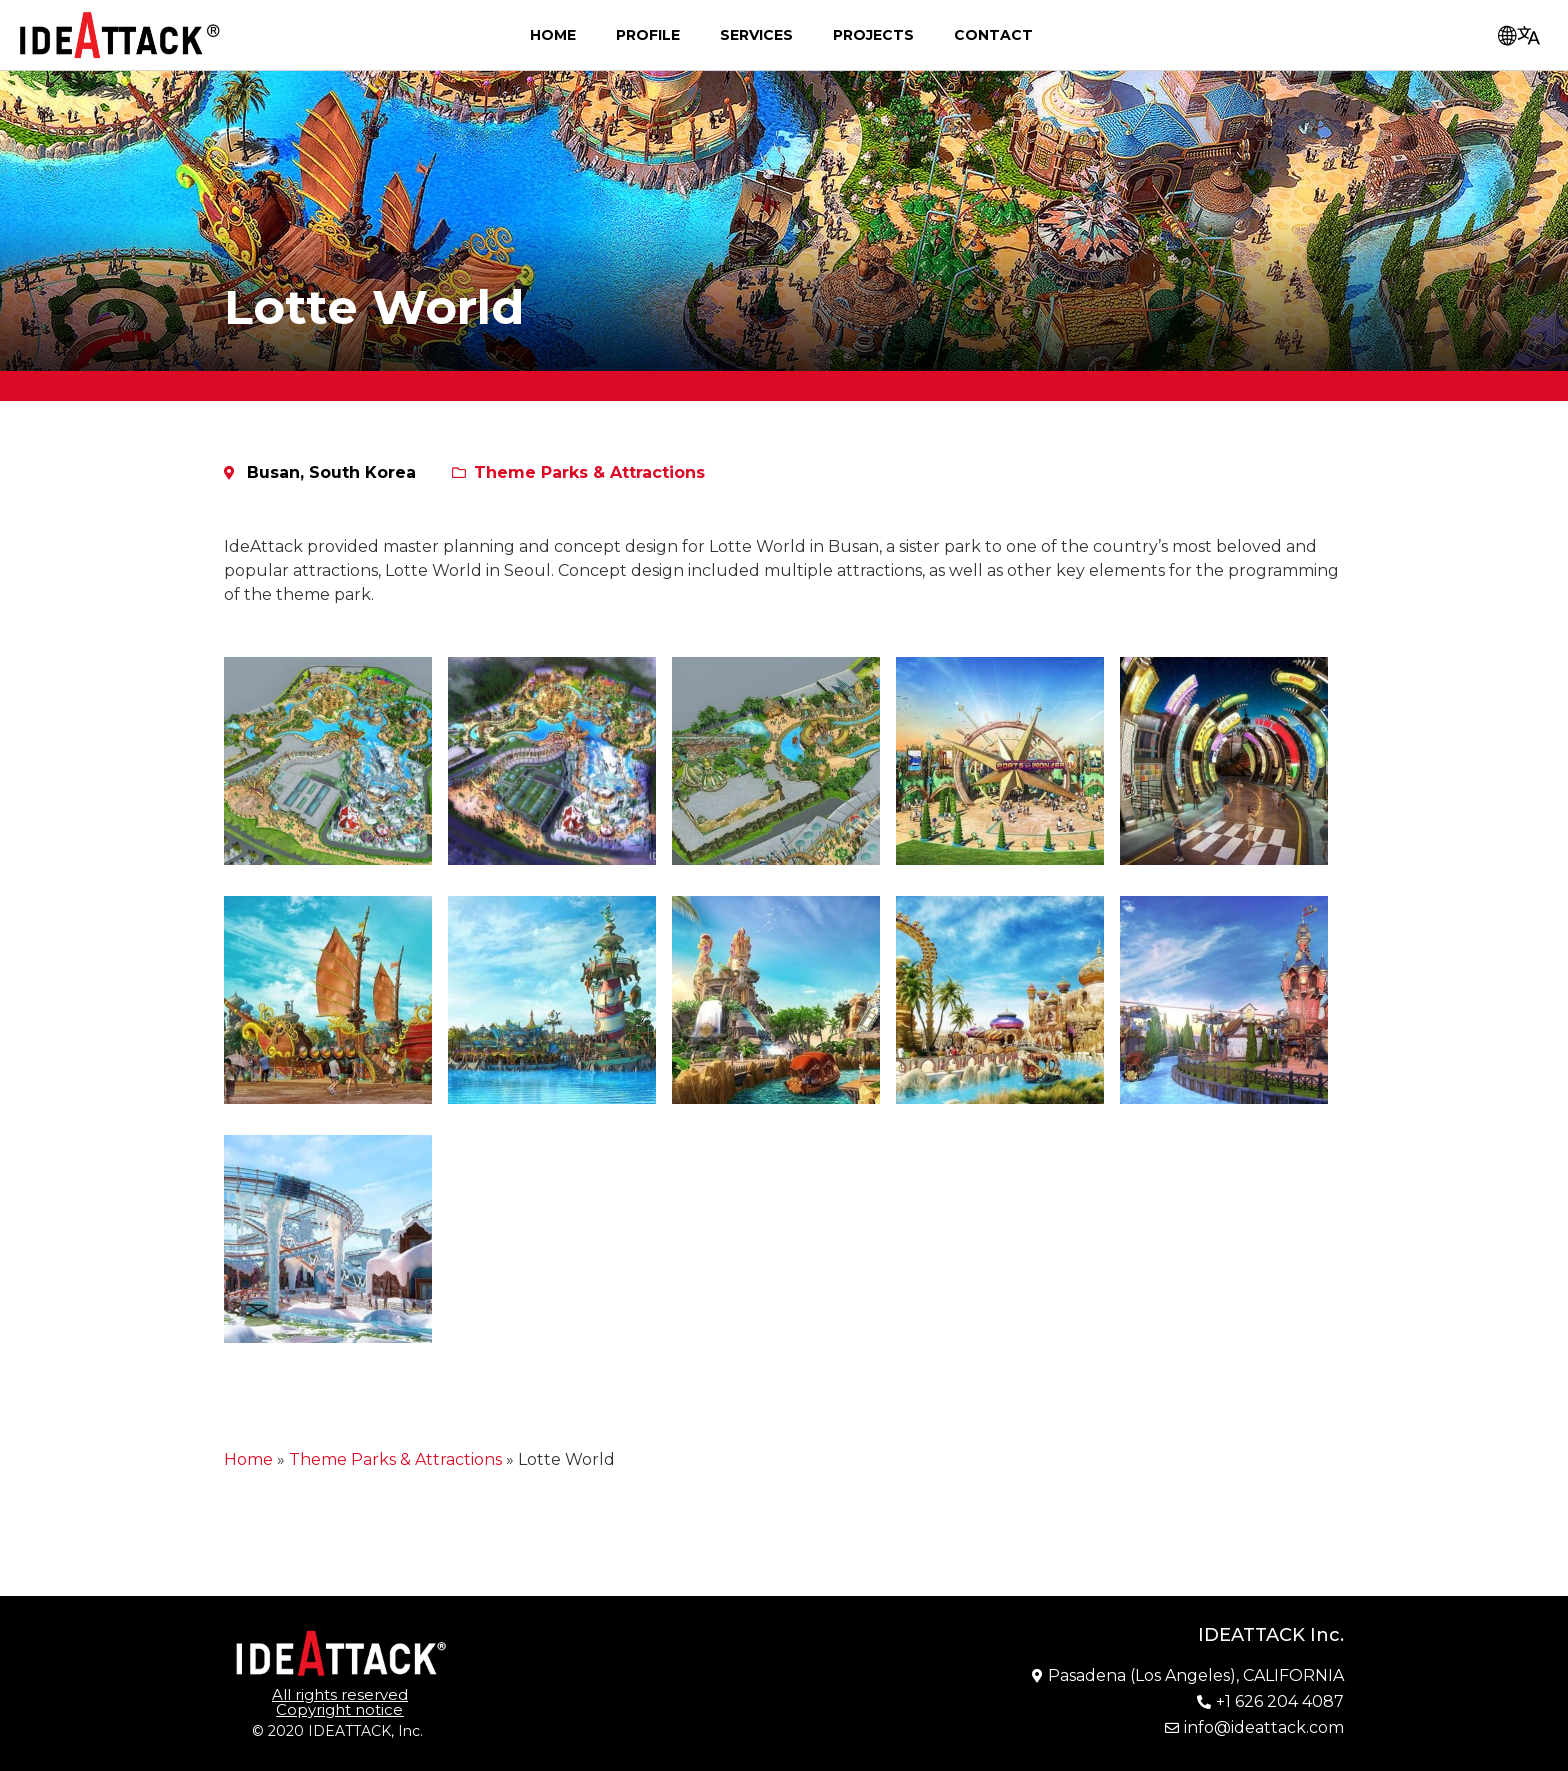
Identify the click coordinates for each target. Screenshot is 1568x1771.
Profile (648, 35)
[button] (340, 1702)
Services (756, 35)
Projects (873, 35)
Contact (993, 35)
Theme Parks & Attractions (589, 472)
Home (553, 35)
